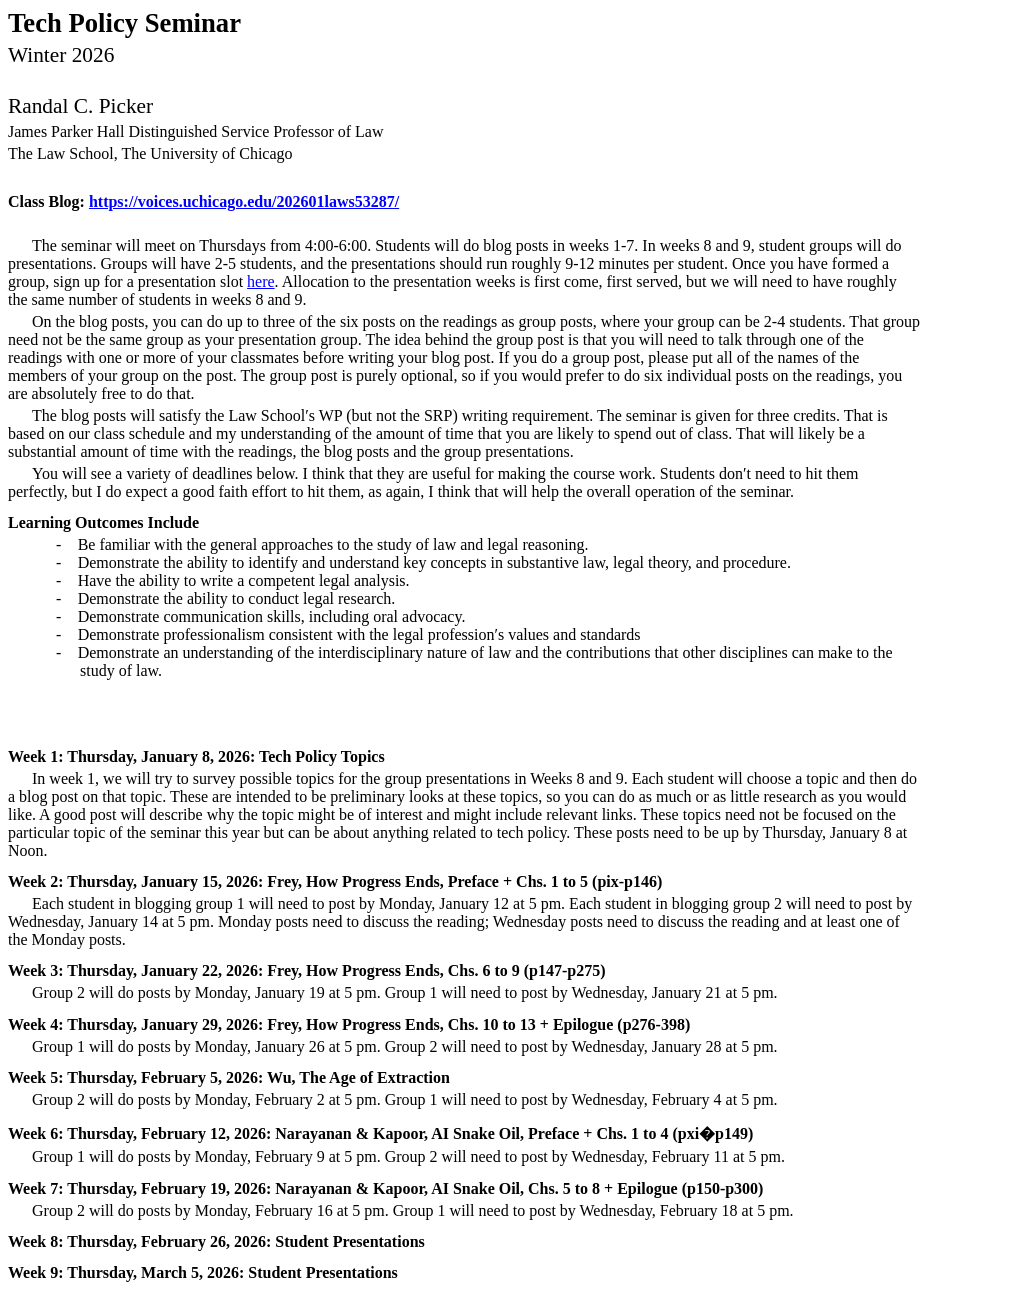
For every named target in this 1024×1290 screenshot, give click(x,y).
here (261, 281)
